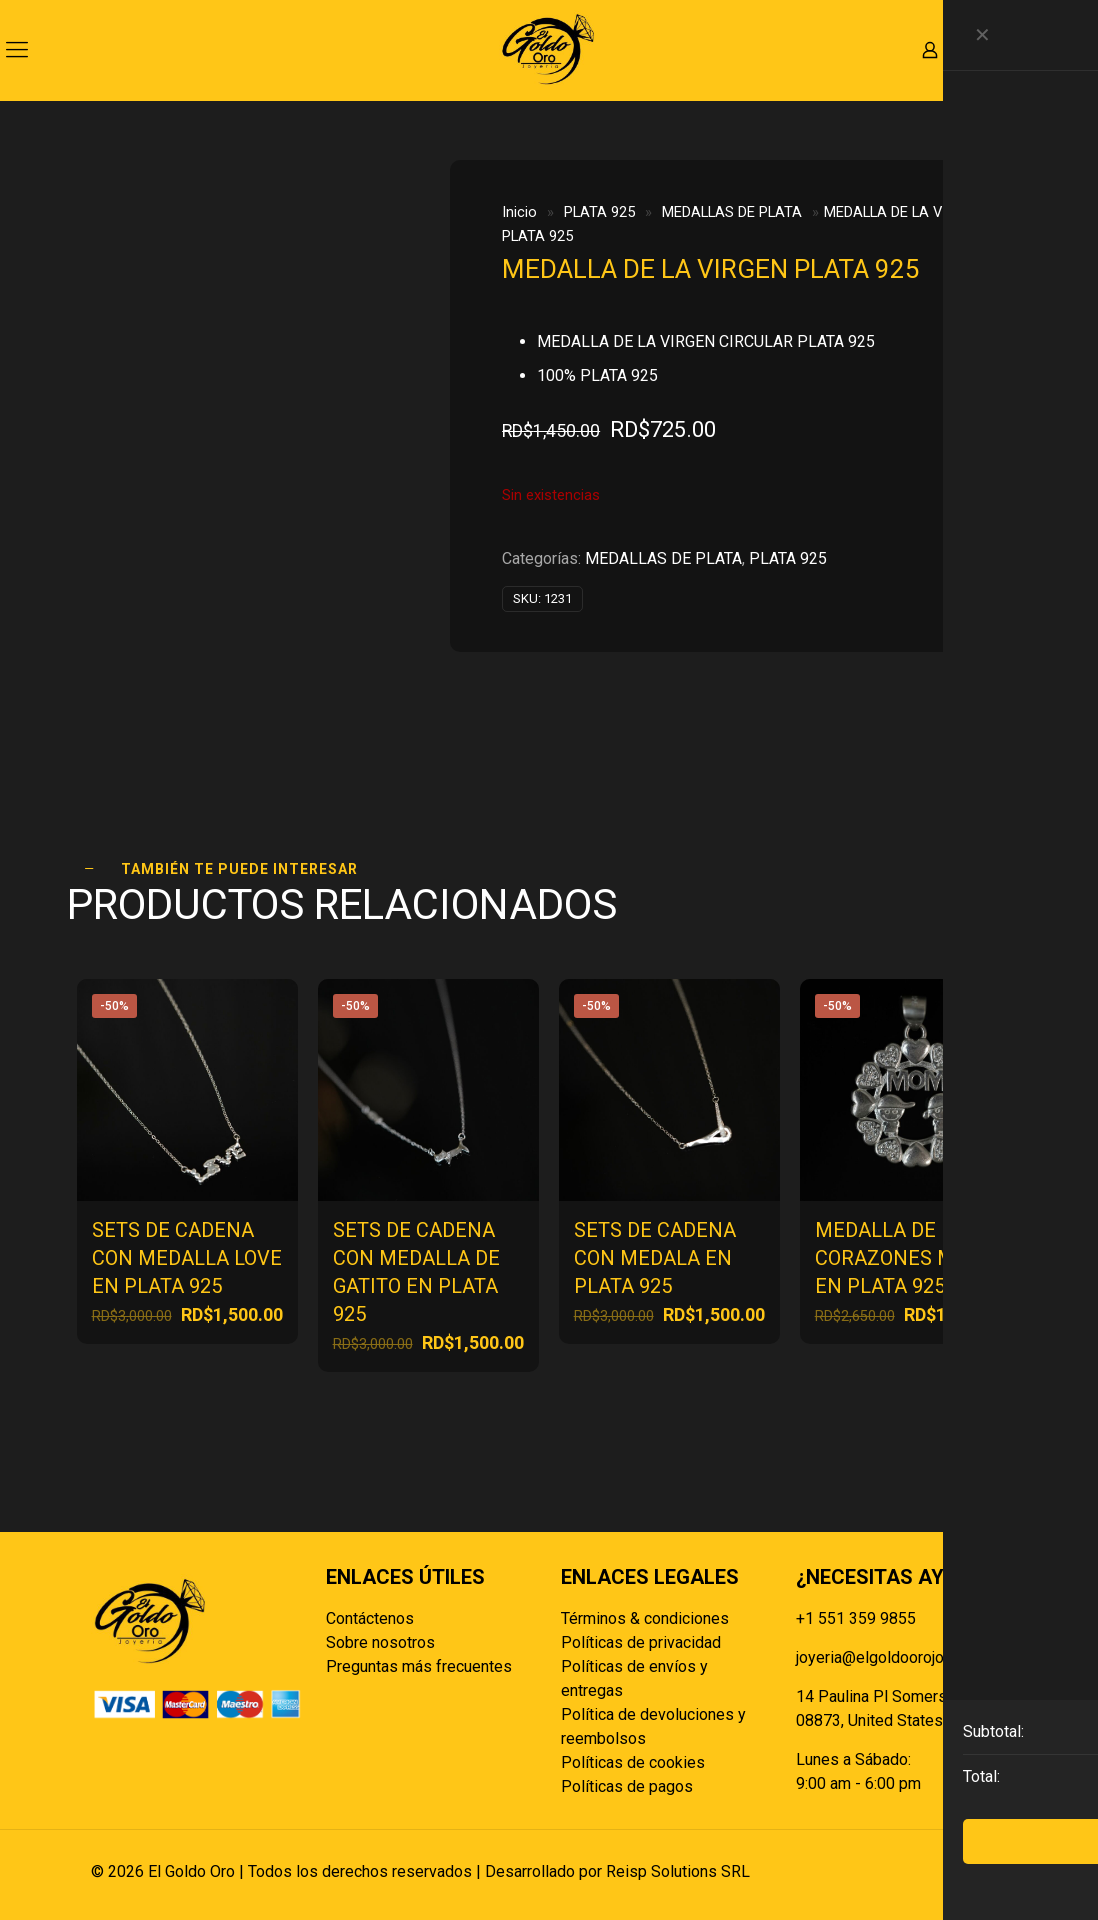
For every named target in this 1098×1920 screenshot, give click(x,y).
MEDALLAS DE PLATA (732, 212)
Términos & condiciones (645, 1618)
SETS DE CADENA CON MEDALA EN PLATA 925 (655, 1258)
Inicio (519, 212)
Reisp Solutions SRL (678, 1871)
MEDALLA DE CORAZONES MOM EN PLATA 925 (900, 1258)
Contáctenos (370, 1618)
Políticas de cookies (633, 1762)
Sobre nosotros (380, 1642)
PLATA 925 (599, 212)
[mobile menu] (17, 50)
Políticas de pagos (627, 1786)
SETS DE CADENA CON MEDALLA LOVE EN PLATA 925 (187, 1258)
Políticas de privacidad (641, 1642)
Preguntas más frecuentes (419, 1666)
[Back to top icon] (986, 1872)
